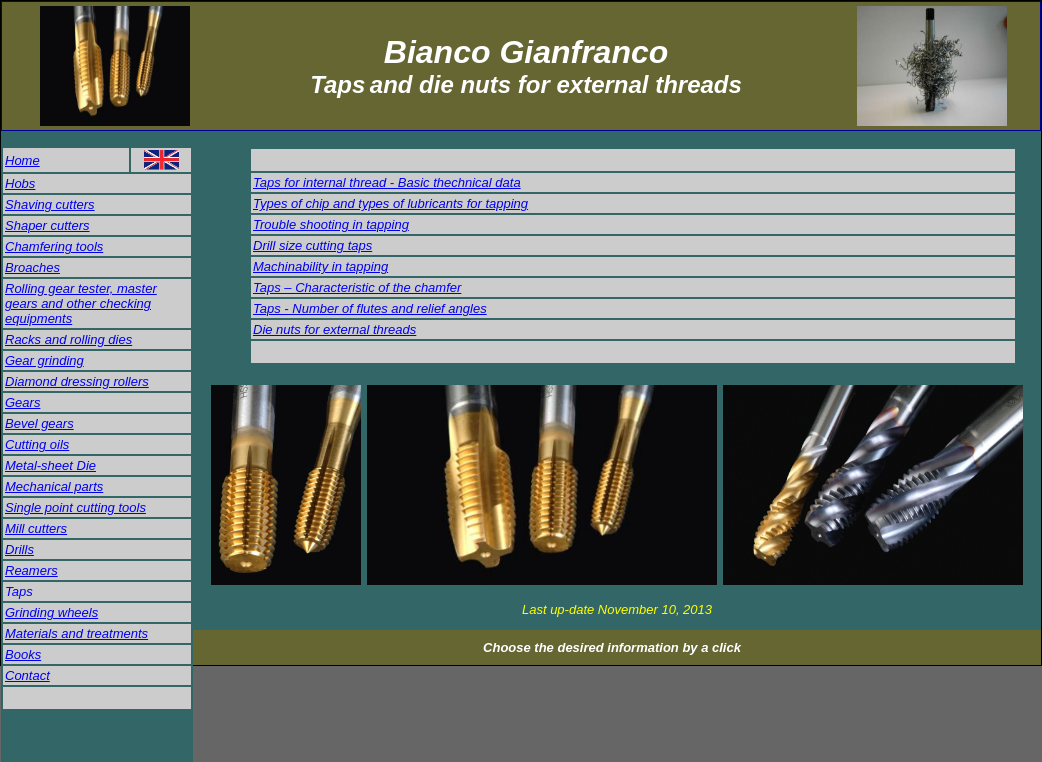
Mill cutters (36, 528)
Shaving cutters (50, 204)
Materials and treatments (76, 633)
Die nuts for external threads (334, 329)
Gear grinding (44, 360)
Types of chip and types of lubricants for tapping (390, 203)
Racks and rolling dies (68, 339)
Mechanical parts (54, 486)
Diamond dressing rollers (77, 381)
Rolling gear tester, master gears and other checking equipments (81, 303)
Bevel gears (39, 423)
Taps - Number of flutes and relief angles (370, 308)
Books (23, 654)
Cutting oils (37, 444)
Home (22, 160)
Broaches (32, 267)
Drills (19, 549)
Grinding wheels (51, 612)
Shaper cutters (47, 225)
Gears (22, 402)
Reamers (31, 570)
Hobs (20, 183)
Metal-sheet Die (50, 465)
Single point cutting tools (75, 507)
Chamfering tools (54, 246)
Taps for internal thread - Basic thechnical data (387, 182)
